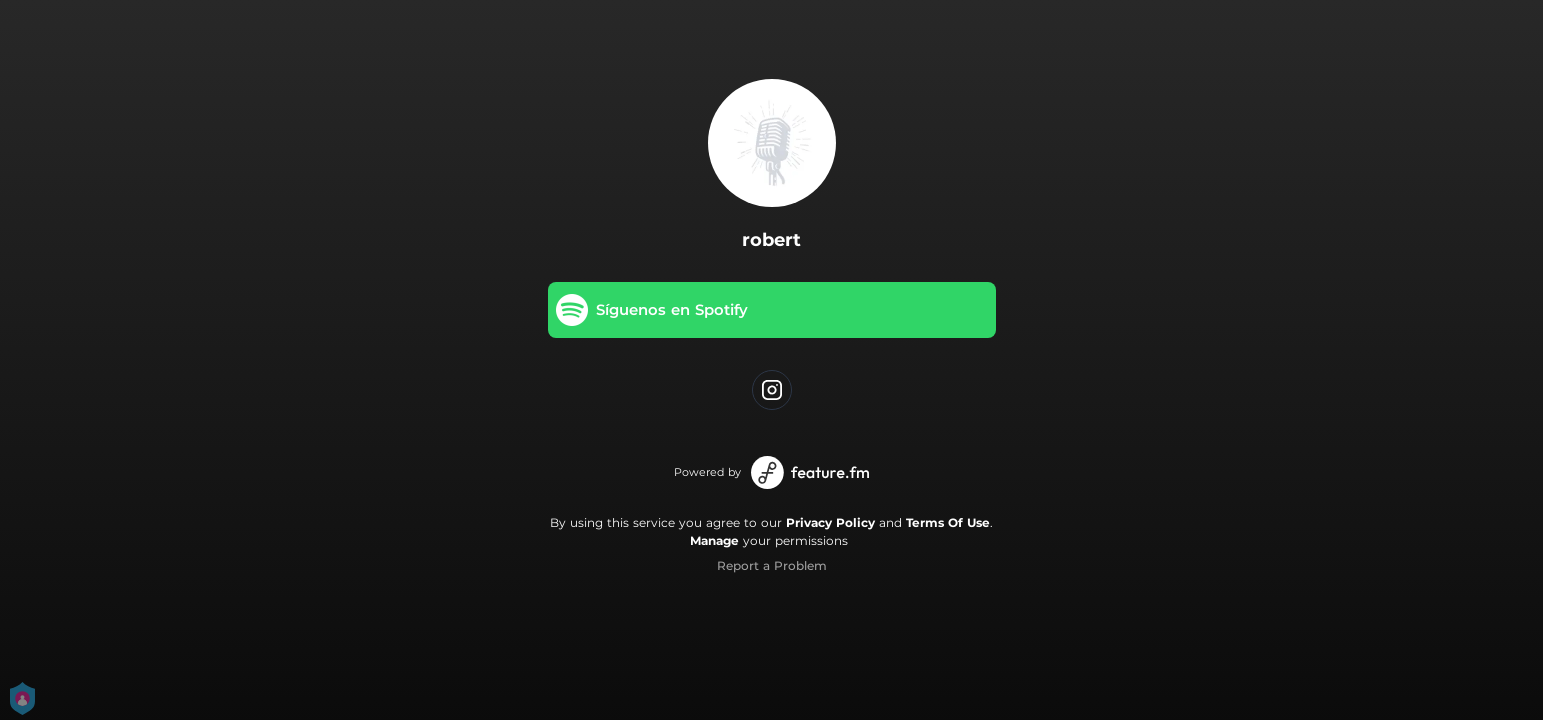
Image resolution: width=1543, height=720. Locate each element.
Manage (714, 540)
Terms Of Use (948, 522)
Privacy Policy (830, 522)
